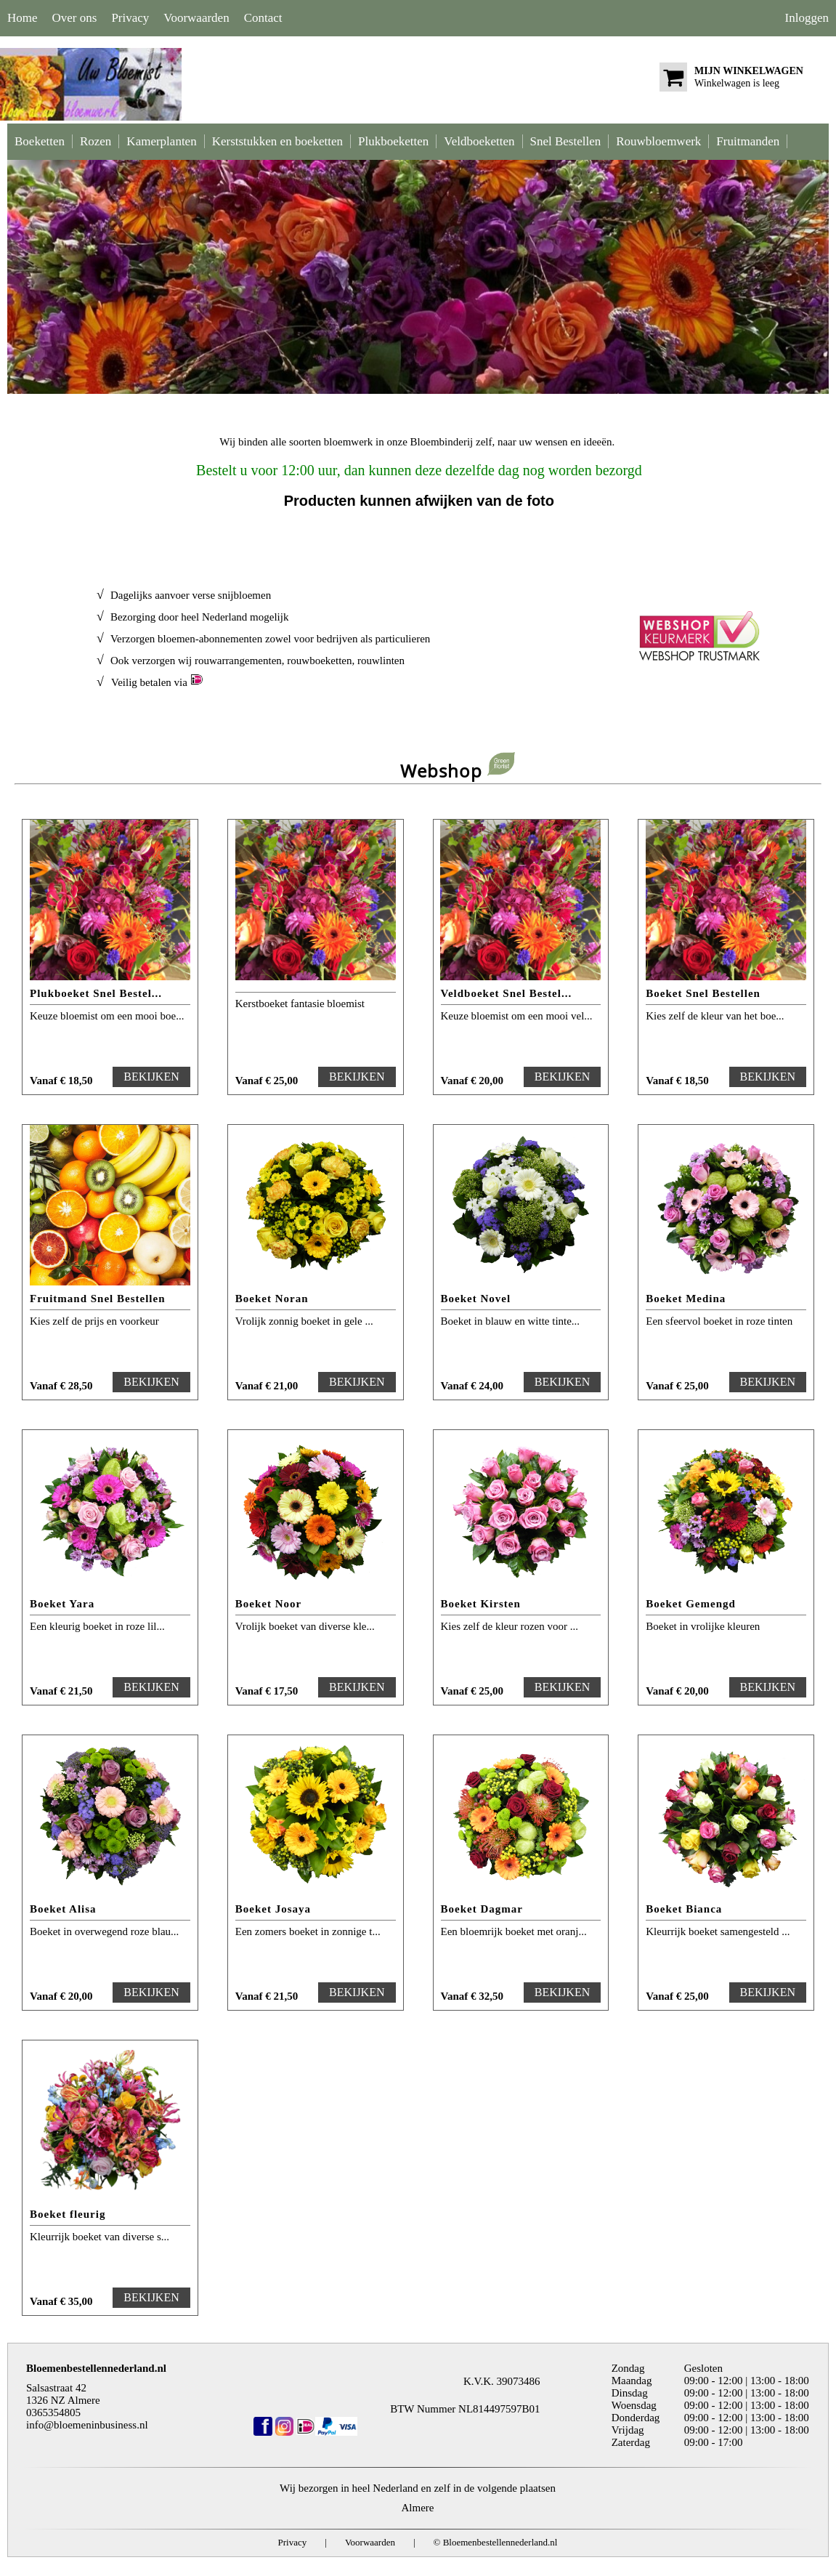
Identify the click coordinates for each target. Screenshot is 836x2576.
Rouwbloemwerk (658, 141)
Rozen (95, 141)
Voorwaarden (196, 18)
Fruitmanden (747, 141)
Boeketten (40, 141)
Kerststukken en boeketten (277, 141)
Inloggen (807, 18)
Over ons (74, 18)
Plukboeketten (393, 141)
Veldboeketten (479, 141)
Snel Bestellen (565, 141)
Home (22, 18)
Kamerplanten (161, 141)
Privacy (130, 18)
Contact (263, 18)
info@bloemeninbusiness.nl (87, 2425)
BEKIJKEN (151, 1076)
